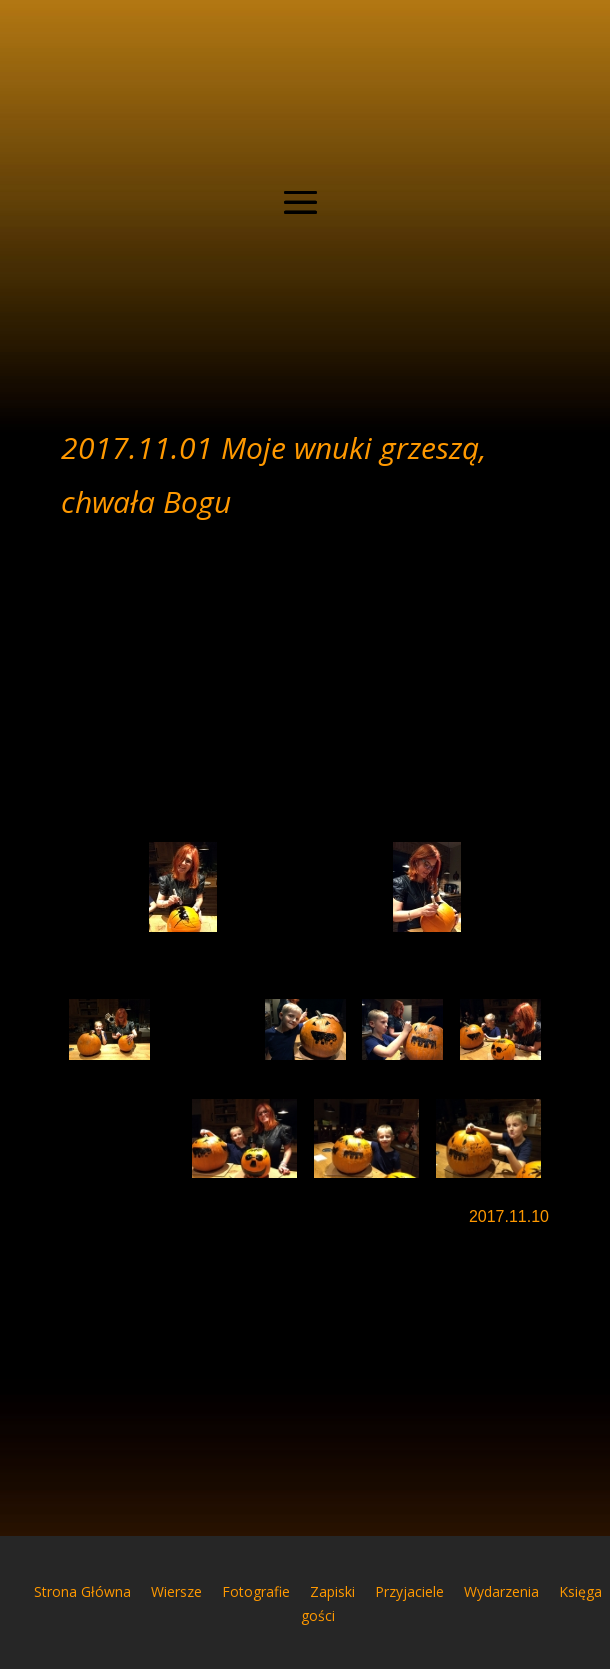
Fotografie (256, 1591)
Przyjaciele (409, 1591)
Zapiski (332, 1591)
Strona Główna (82, 1591)
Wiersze (176, 1591)
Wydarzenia (501, 1591)
